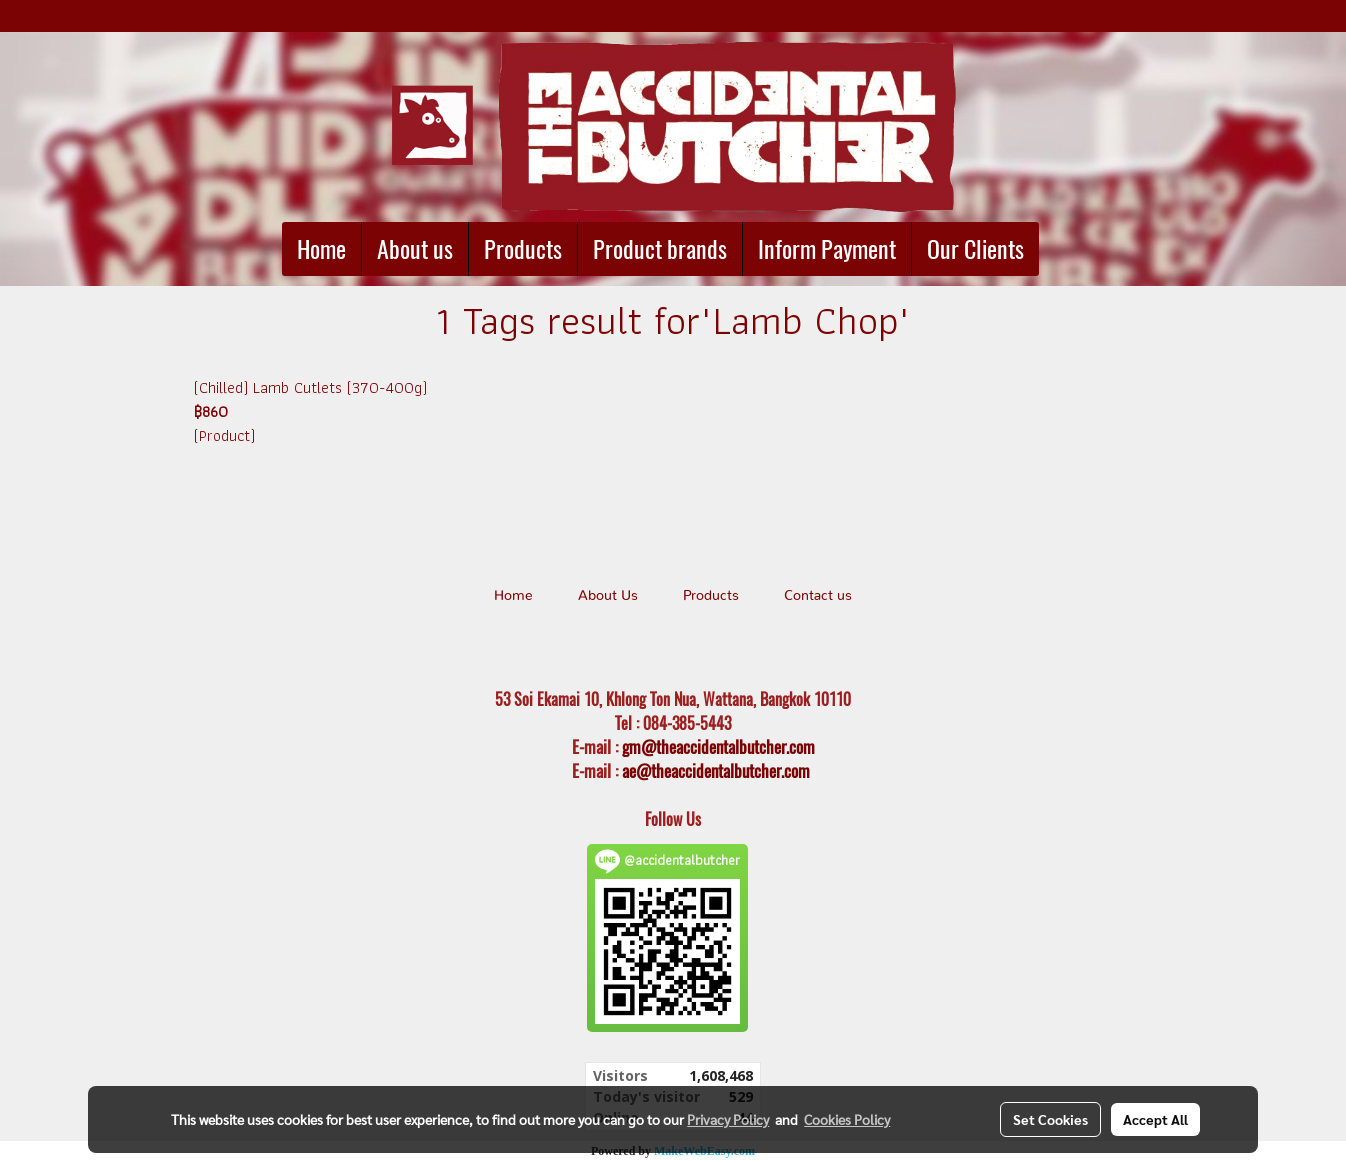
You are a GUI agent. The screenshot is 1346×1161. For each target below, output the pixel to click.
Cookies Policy (847, 1119)
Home (321, 249)
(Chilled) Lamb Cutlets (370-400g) (310, 387)
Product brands (660, 249)
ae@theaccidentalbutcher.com (716, 771)
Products (523, 249)
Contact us (818, 596)
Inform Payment (827, 249)
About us (415, 249)
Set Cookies (1050, 1119)
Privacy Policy (728, 1119)
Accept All (1155, 1119)
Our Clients (975, 249)
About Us (608, 596)
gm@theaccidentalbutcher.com (718, 747)
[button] (1057, 249)
